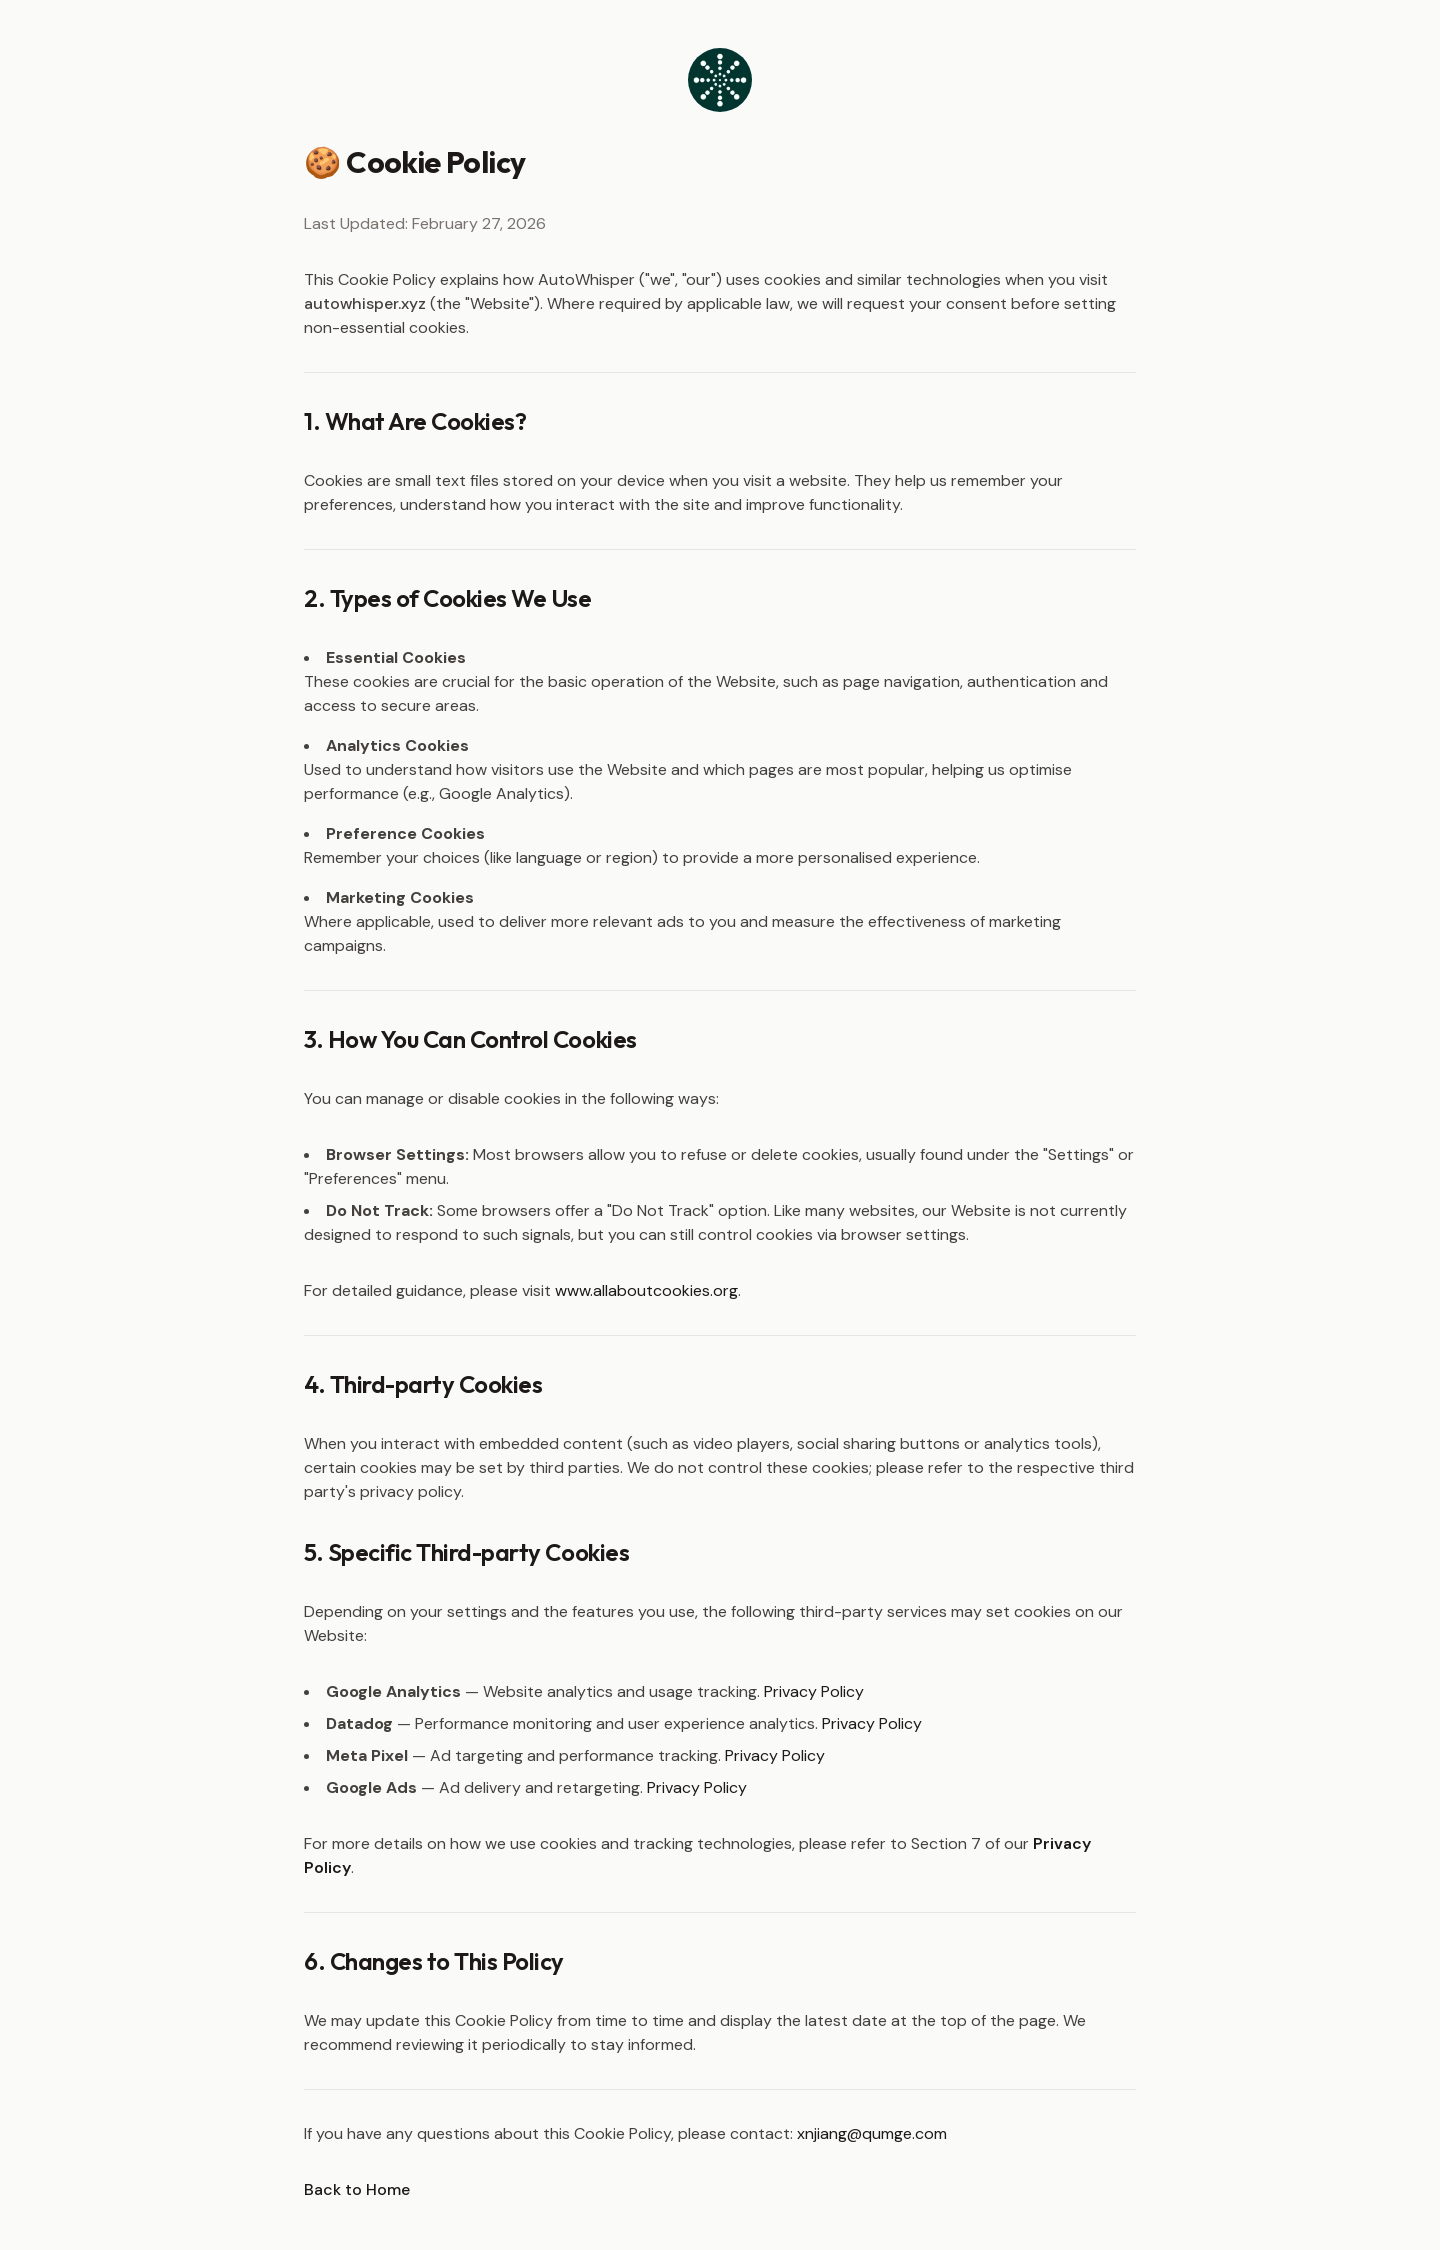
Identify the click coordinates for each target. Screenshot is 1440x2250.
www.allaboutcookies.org (646, 1290)
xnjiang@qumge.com (872, 2133)
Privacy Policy (814, 1691)
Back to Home (357, 2189)
